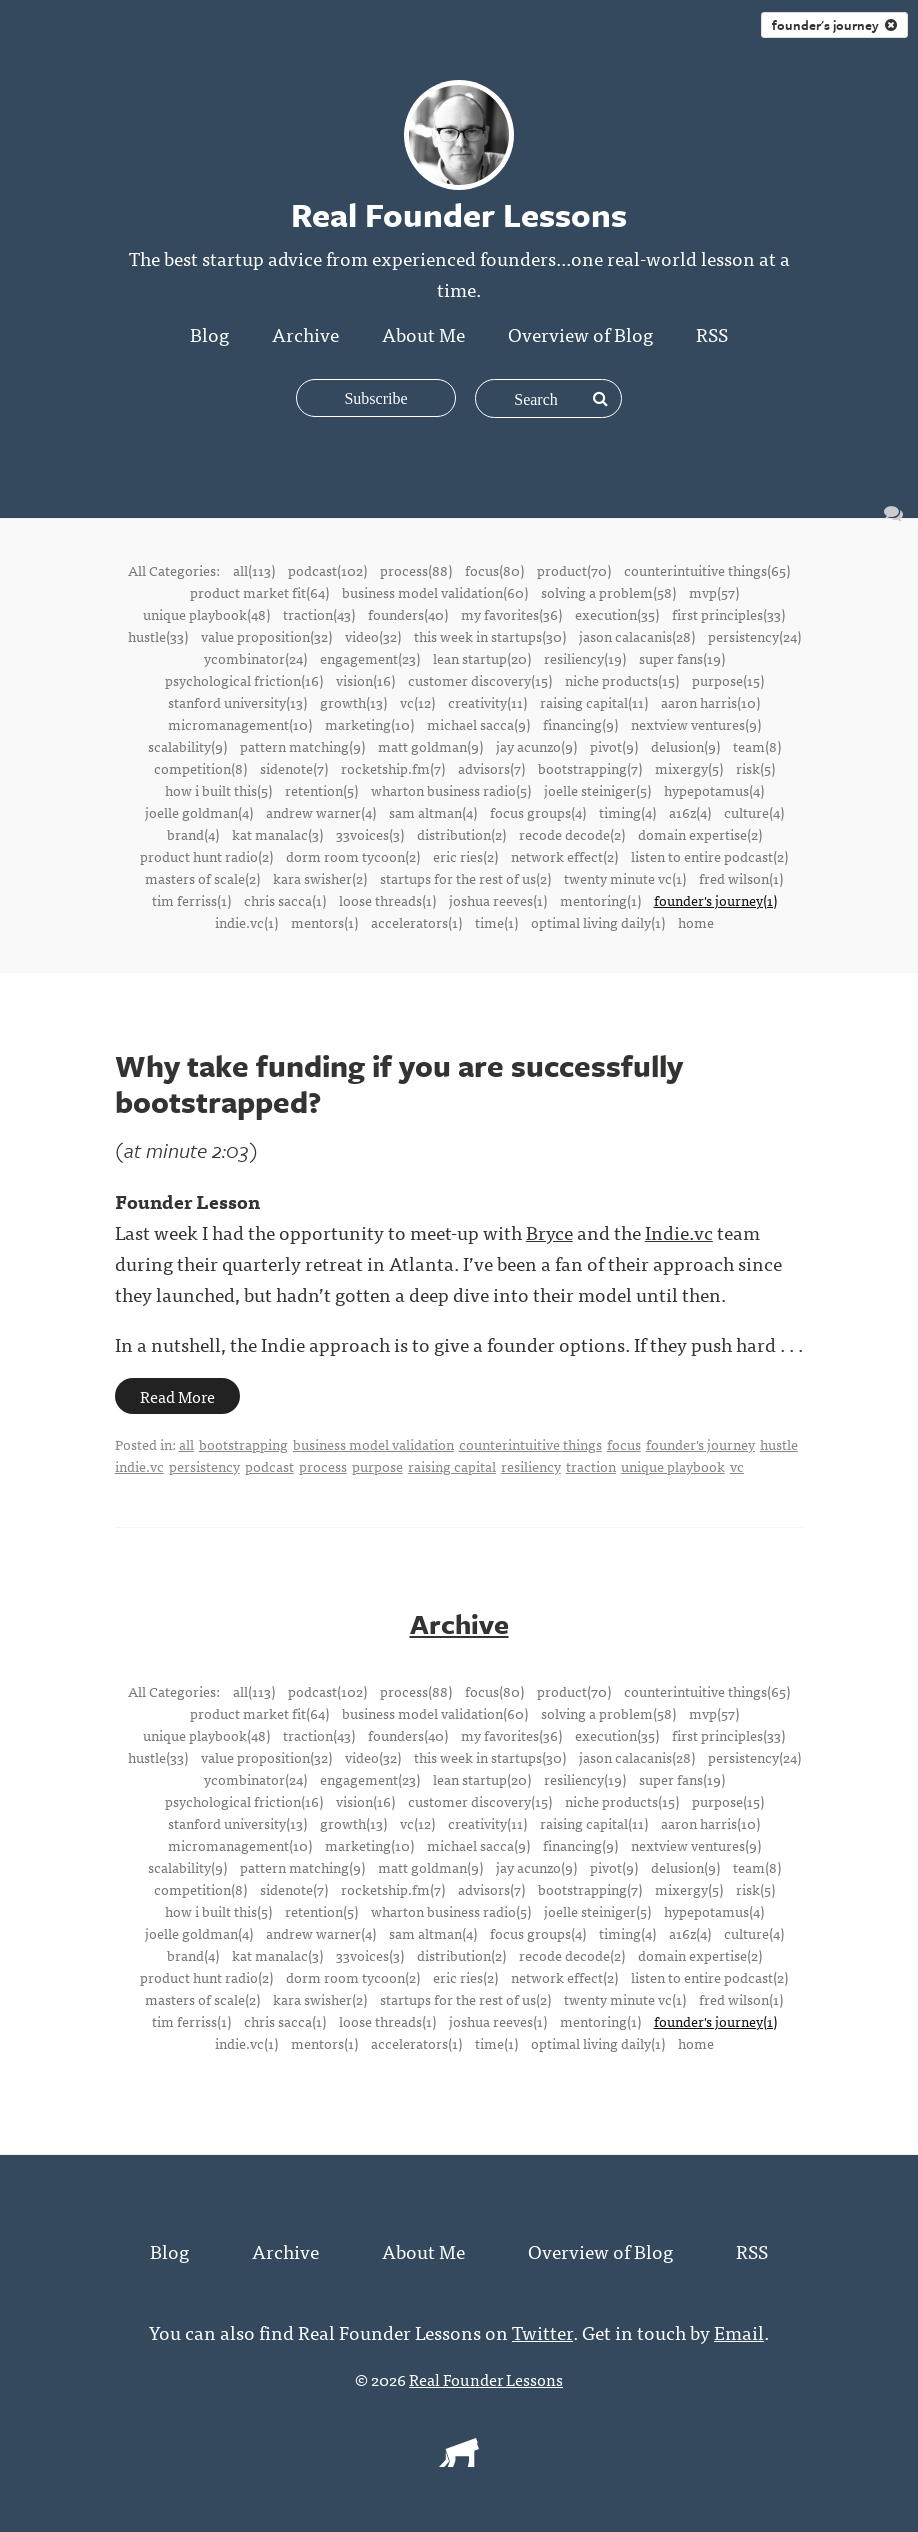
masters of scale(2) (202, 878)
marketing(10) (369, 724)
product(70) (574, 570)
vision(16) (365, 680)
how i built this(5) (218, 790)
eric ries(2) (465, 856)
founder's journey (834, 25)
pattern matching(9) (302, 746)
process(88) (416, 570)
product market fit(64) (259, 592)
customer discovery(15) (480, 680)
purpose (377, 1466)
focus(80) (494, 570)
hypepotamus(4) (714, 790)
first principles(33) (728, 614)
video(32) (373, 636)
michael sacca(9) (478, 724)
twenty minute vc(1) (625, 878)
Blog (209, 333)
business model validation (373, 1444)
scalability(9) (187, 746)
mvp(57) (714, 592)
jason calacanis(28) (637, 636)
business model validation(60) (435, 592)
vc (737, 1466)
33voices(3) (370, 834)
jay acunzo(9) (536, 746)
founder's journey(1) (715, 900)
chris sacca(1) (285, 900)
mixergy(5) (689, 768)
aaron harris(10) (710, 702)
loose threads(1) (387, 900)
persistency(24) (754, 636)
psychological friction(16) (244, 680)
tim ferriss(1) (191, 900)
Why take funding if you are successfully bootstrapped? (399, 1083)
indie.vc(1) (246, 922)
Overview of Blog (580, 333)
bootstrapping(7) (590, 768)
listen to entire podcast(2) (709, 856)
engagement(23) (370, 658)
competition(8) (200, 768)
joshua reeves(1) (498, 900)
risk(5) (755, 768)
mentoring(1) (600, 900)
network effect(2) (564, 856)
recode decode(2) (572, 834)
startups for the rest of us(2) (465, 878)
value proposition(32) (266, 636)
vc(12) (417, 702)
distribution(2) (461, 834)
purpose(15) (728, 680)
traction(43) (319, 614)
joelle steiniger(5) (597, 790)
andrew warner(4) (321, 812)
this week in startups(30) (490, 636)
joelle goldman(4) (199, 812)
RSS (712, 333)
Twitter (542, 2331)
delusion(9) (685, 746)
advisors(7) (491, 768)
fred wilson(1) (741, 878)
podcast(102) (327, 570)
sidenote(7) (294, 768)
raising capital (452, 1466)
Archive (305, 333)
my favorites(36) (511, 614)
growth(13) (353, 702)
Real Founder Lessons (486, 2379)
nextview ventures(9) (696, 724)
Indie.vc (679, 1231)
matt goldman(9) (430, 746)
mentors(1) (324, 922)
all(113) (254, 570)
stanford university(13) (237, 702)
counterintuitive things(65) (707, 570)
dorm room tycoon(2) (353, 856)
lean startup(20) (482, 658)
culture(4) (754, 812)
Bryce (549, 1231)
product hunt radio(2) (206, 856)
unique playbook (673, 1466)
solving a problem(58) (608, 592)
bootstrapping (243, 1444)
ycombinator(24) (255, 658)
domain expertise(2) (700, 834)
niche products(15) (622, 680)
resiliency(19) (585, 658)
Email (739, 2331)
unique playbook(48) (206, 614)
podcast (269, 1466)
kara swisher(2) (320, 878)
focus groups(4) (538, 812)
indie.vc (139, 1466)
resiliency (531, 1466)
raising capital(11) (594, 702)
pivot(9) (614, 746)
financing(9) (580, 724)
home (696, 922)
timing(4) (627, 812)
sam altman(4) (433, 812)
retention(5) (321, 790)
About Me (423, 333)
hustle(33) (158, 636)
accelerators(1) (416, 922)
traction (591, 1466)
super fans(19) (682, 658)
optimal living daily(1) (598, 922)
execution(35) (617, 614)
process (323, 1466)
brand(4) (193, 834)
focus (624, 1444)
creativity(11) (487, 702)
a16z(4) (690, 812)
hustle (779, 1444)
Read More (177, 1396)
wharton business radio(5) (451, 790)
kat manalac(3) (277, 834)
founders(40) (408, 614)
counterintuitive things (530, 1444)
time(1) (496, 922)
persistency (204, 1466)
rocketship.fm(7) (393, 768)
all (186, 1444)
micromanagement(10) (240, 724)
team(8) (757, 746)
